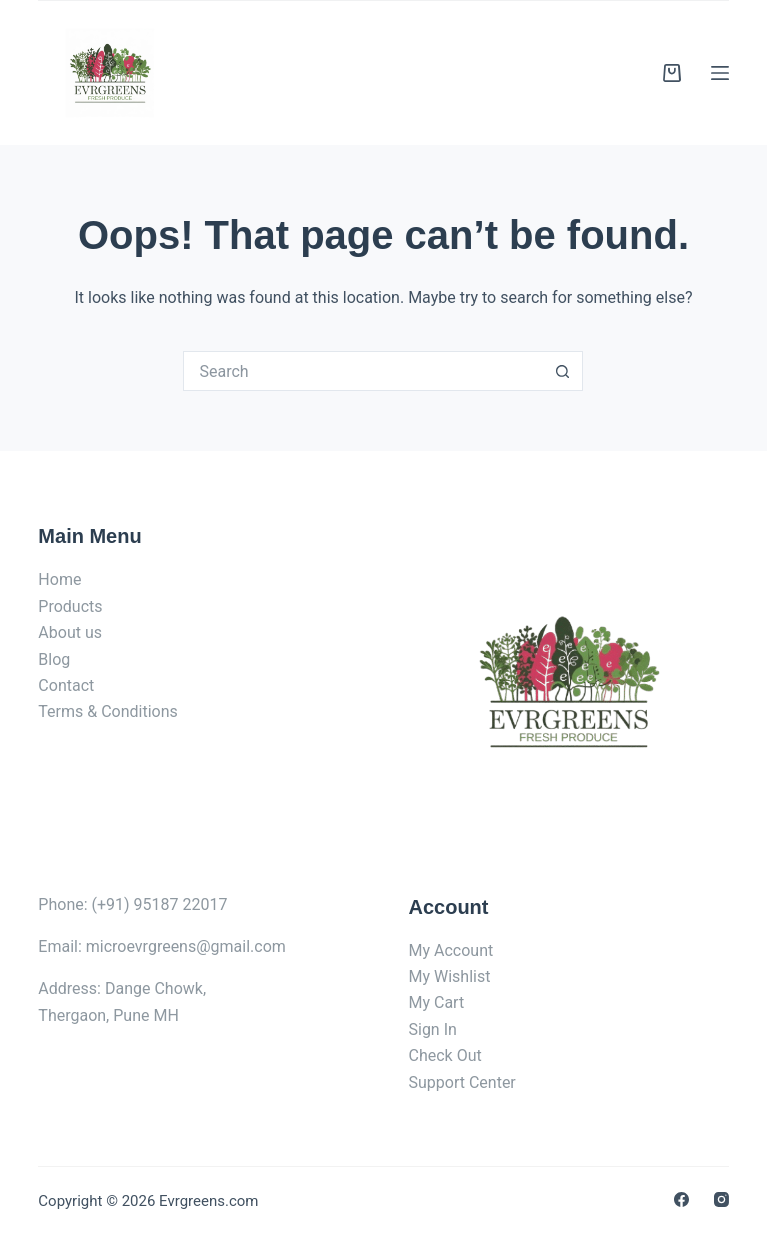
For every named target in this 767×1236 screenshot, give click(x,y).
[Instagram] (721, 1199)
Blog (54, 659)
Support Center (461, 1082)
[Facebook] (681, 1199)
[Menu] (720, 73)
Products (70, 606)
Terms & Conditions (108, 711)
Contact (66, 685)
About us (70, 632)
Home (59, 579)
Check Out (444, 1055)
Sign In (432, 1029)
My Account (450, 950)
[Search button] (563, 371)
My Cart (436, 1002)
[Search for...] (363, 371)
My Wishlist (449, 976)
